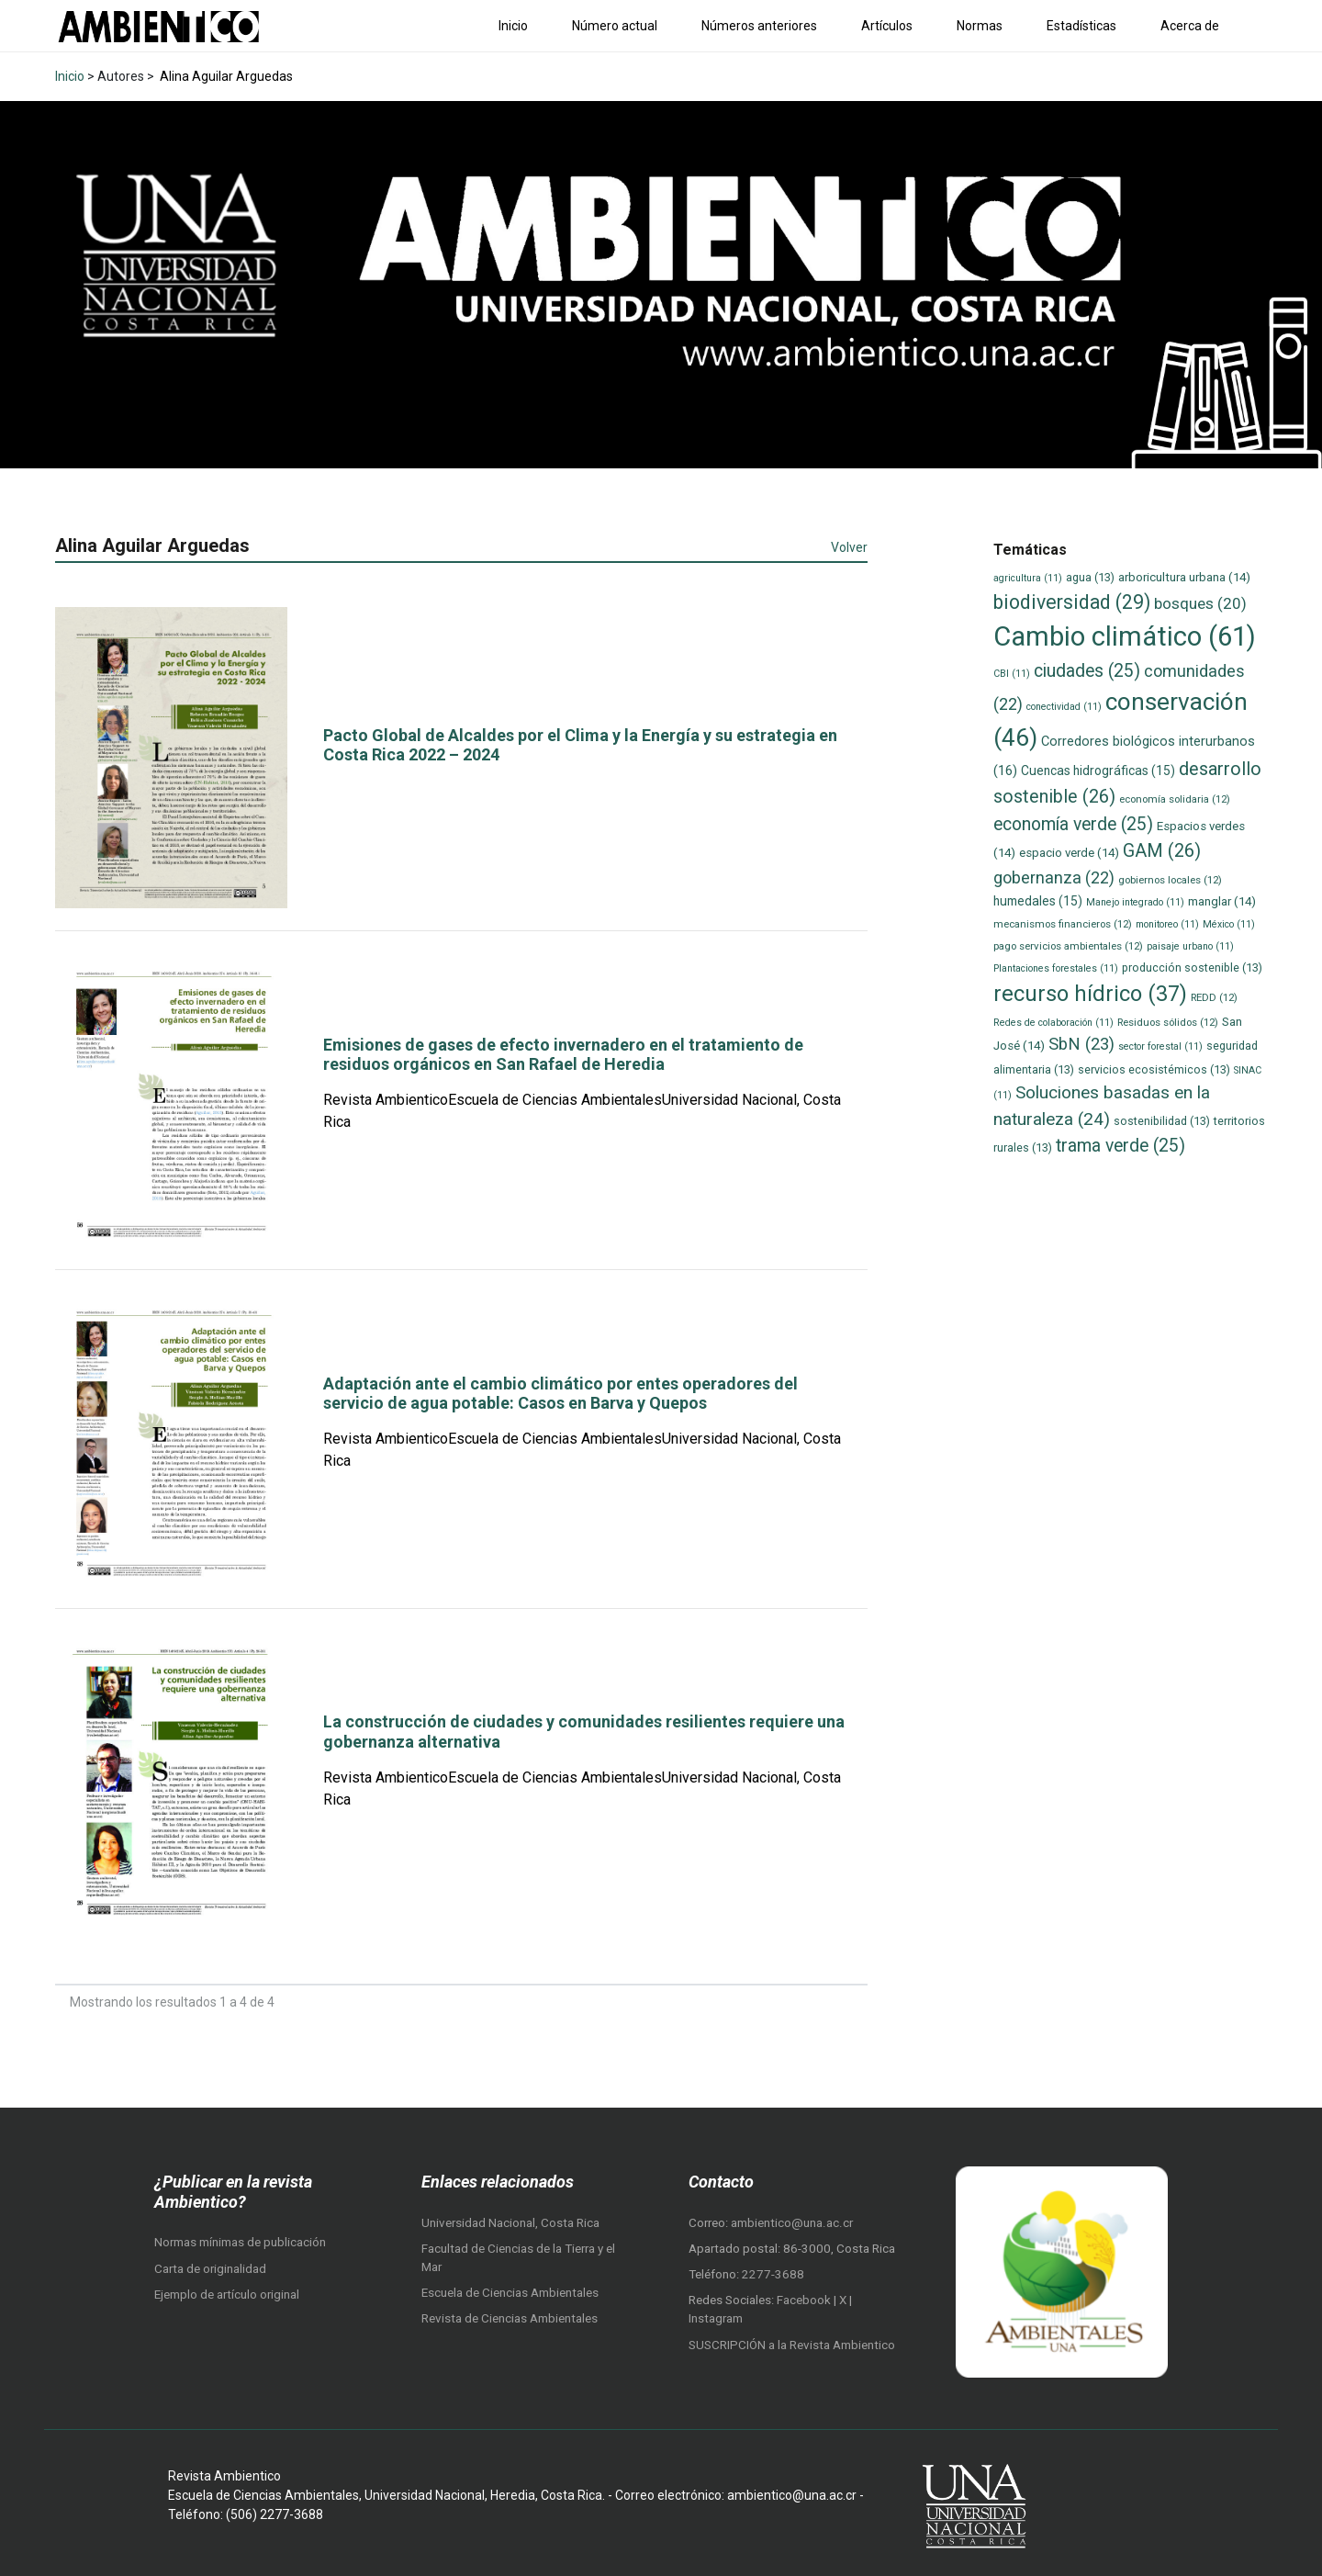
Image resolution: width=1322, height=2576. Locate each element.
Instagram (716, 2318)
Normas (980, 25)
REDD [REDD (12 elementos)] (1214, 997)
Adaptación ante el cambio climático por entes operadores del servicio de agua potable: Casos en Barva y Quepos (560, 1393)
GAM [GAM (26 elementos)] (1162, 850)
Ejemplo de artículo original (226, 2294)
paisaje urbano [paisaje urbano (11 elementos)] (1190, 946)
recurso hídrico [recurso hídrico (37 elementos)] (1090, 994)
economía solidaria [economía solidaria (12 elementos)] (1174, 799)
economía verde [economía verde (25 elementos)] (1073, 824)
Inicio (513, 25)
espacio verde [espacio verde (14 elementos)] (1069, 853)
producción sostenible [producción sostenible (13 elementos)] (1192, 967)
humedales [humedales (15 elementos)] (1037, 901)
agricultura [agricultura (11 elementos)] (1027, 578)
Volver (849, 547)
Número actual (614, 25)
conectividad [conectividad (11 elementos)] (1064, 707)
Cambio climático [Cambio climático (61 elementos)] (1124, 636)
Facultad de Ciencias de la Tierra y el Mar (518, 2258)
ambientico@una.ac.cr (792, 2223)
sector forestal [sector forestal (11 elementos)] (1160, 1046)
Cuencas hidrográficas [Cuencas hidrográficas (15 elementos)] (1098, 770)
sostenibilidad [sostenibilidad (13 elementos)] (1162, 1121)
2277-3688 (773, 2274)
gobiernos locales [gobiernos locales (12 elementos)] (1170, 879)
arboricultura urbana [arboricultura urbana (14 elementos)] (1184, 577)
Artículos (887, 25)
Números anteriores (759, 25)
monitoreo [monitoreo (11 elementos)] (1167, 924)
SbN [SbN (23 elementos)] (1081, 1044)
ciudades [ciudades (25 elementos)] (1087, 670)
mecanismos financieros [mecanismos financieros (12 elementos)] (1062, 923)
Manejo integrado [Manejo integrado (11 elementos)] (1135, 902)
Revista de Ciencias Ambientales (509, 2318)
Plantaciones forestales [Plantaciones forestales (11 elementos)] (1055, 968)
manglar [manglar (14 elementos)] (1222, 901)
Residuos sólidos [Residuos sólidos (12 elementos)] (1167, 1022)
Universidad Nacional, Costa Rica (510, 2223)
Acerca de (1189, 25)
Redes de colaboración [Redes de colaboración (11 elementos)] (1053, 1023)
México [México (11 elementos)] (1229, 924)
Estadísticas (1081, 25)
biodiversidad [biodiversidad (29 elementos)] (1071, 602)
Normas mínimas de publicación (240, 2242)
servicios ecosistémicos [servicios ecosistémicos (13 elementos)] (1154, 1069)
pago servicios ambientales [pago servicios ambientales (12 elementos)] (1068, 945)
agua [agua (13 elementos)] (1090, 577)
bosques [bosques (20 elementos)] (1200, 603)
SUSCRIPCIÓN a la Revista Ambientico (792, 2345)
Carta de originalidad (210, 2269)
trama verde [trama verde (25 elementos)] (1120, 1145)
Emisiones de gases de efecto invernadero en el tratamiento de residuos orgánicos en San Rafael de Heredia (563, 1054)
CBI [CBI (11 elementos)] (1011, 674)
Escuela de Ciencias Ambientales (510, 2293)
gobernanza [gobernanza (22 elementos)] (1054, 877)
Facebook (805, 2300)
